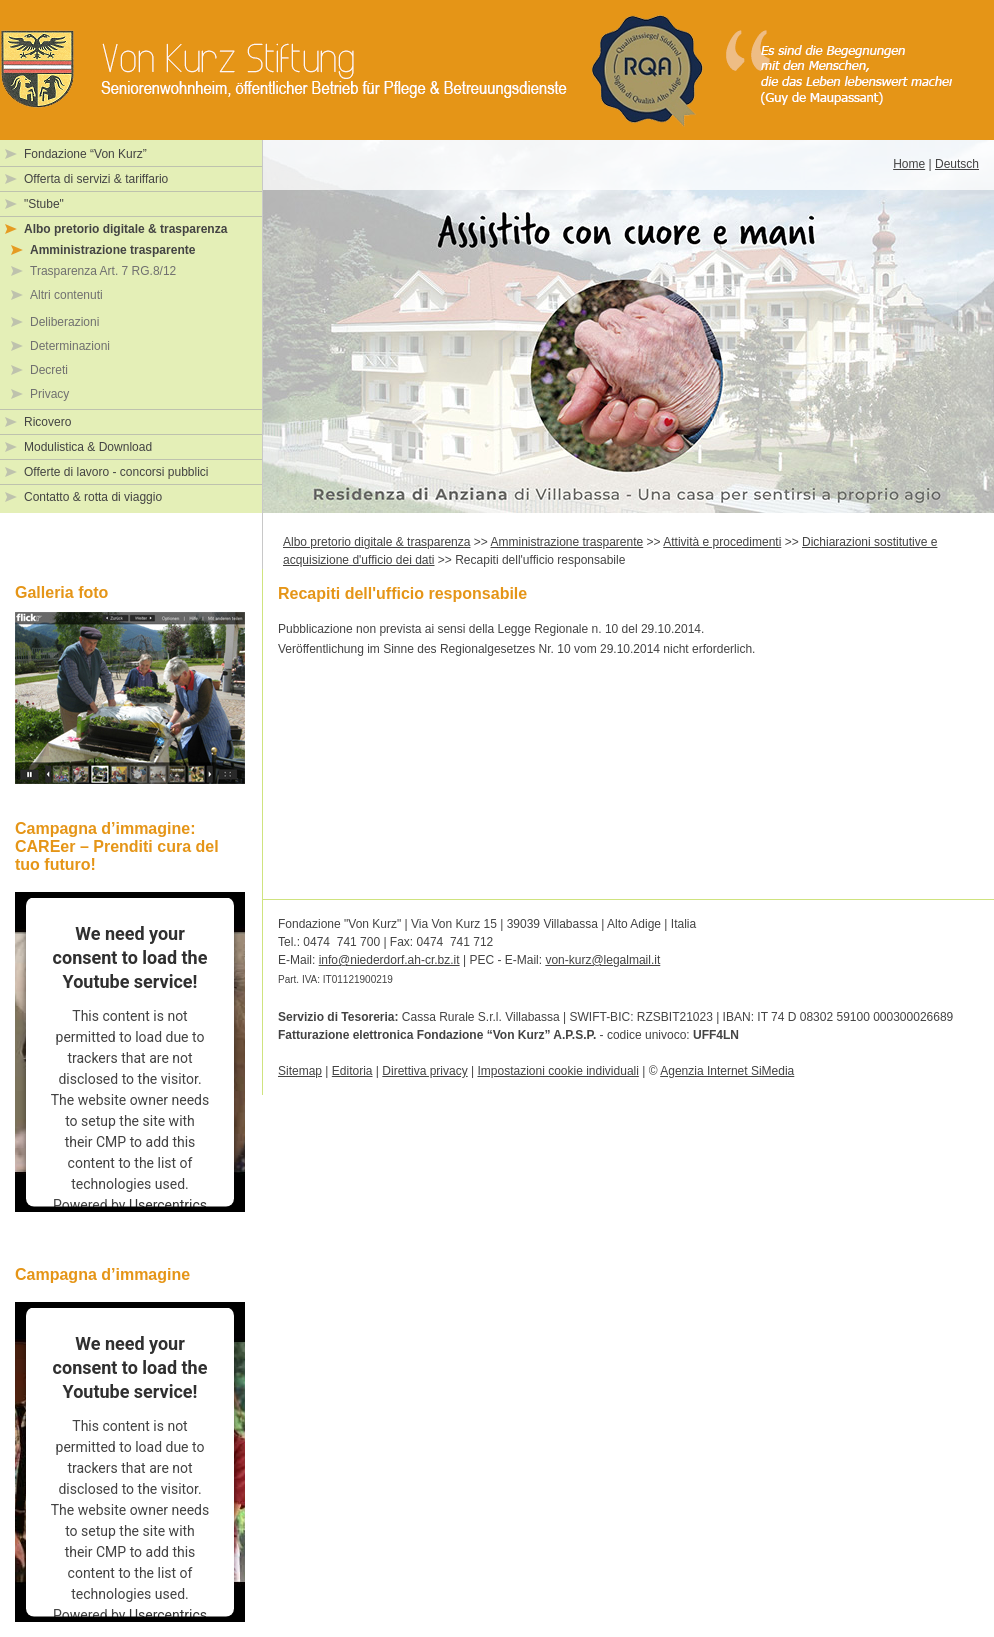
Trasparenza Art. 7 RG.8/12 (103, 271)
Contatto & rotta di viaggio (93, 497)
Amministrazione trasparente (112, 250)
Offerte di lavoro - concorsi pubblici (116, 472)
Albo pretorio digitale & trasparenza (125, 229)
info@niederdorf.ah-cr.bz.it (389, 960)
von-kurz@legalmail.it (602, 960)
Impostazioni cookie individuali (557, 1071)
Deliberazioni (64, 322)
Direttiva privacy (424, 1071)
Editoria (352, 1071)
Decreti (49, 370)
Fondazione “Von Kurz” (85, 154)
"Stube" (44, 204)
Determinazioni (70, 346)
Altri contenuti (66, 295)
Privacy (49, 394)
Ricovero (47, 422)
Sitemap (300, 1071)
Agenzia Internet (727, 1071)
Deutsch (957, 164)
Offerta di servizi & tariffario (96, 179)
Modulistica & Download (88, 447)
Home (909, 164)
